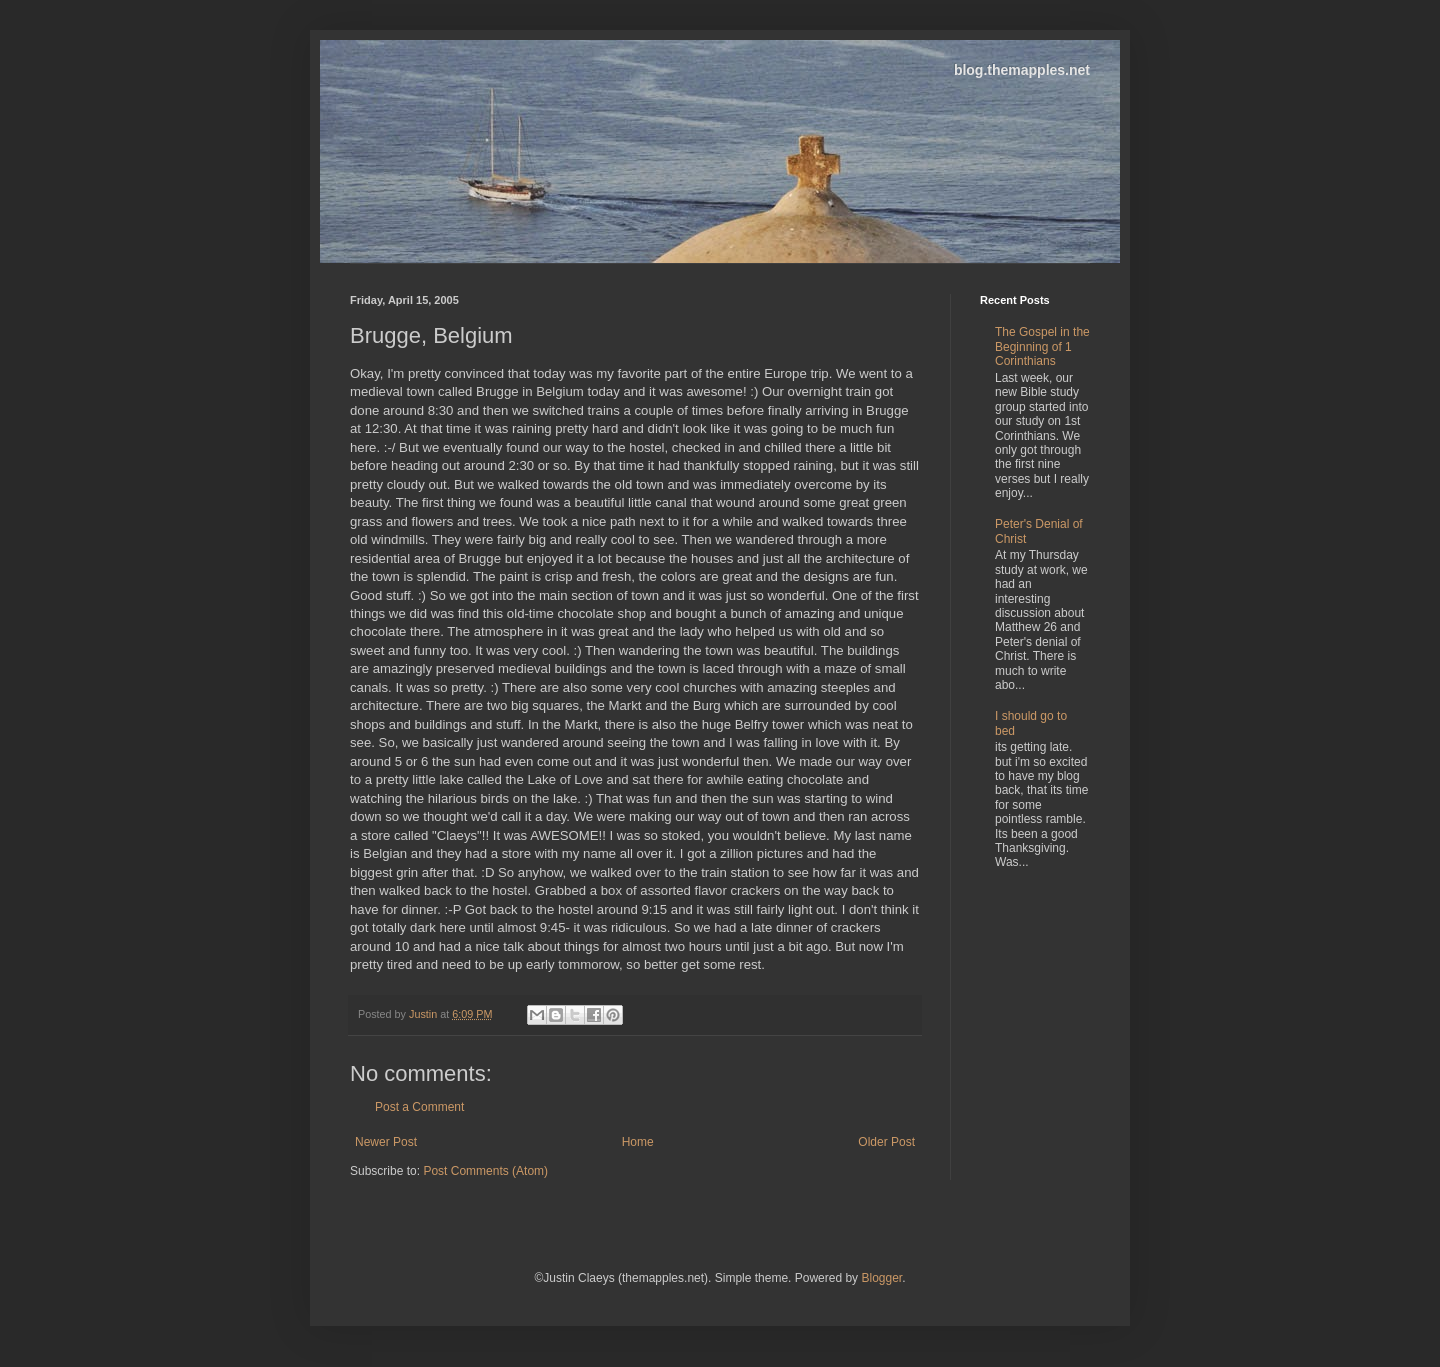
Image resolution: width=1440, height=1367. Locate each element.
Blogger (881, 1278)
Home (638, 1142)
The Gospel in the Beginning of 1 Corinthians (1042, 346)
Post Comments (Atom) (485, 1171)
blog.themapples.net (1022, 70)
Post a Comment (419, 1107)
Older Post (886, 1142)
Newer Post (386, 1142)
